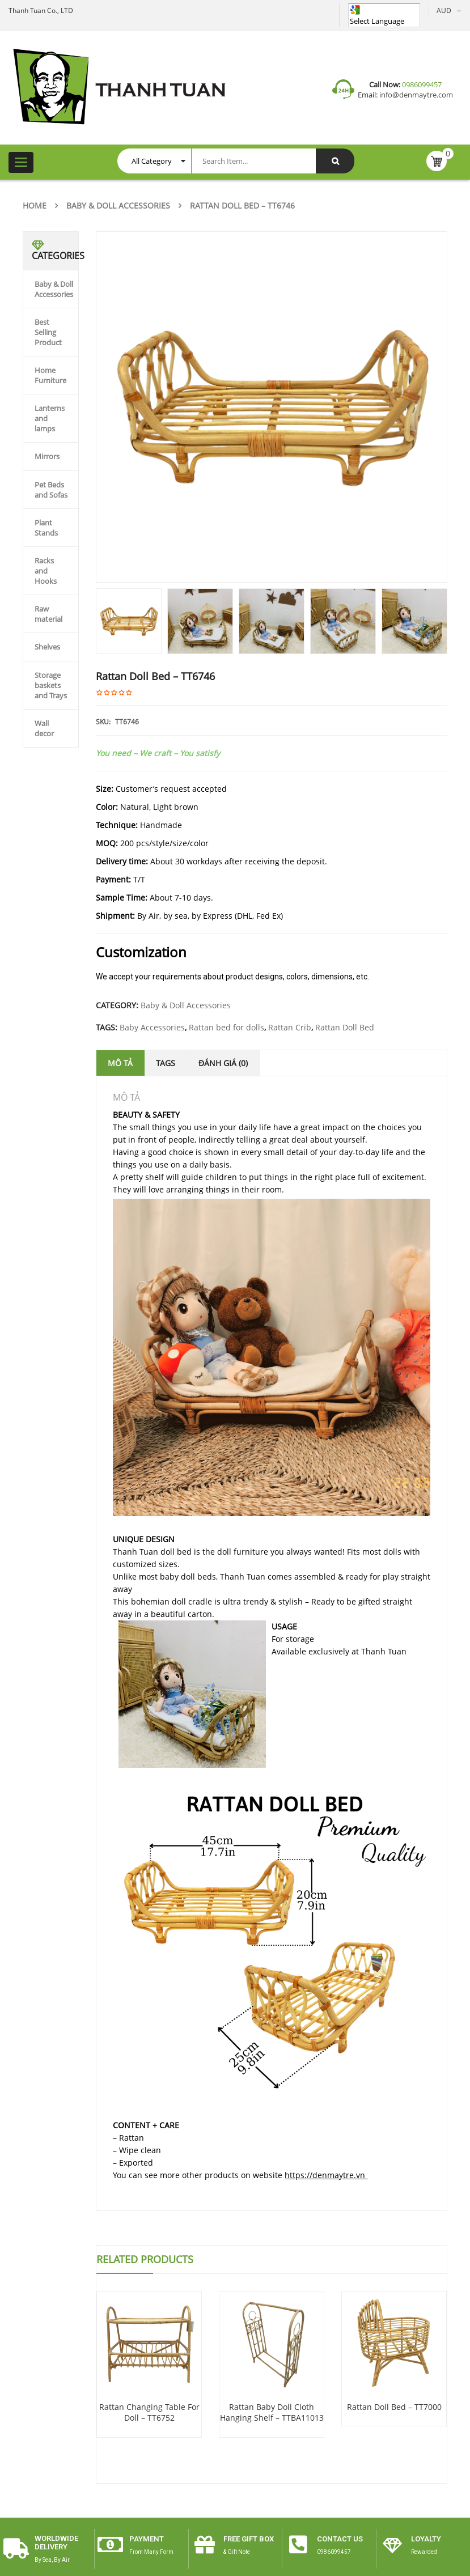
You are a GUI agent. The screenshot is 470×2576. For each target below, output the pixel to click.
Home (34, 205)
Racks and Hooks (46, 570)
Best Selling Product (48, 332)
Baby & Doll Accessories (118, 205)
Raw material (48, 614)
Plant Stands (46, 527)
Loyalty (426, 2539)
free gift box (248, 2539)
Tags (165, 1063)
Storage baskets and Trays (51, 685)
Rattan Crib (289, 1027)
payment (146, 2539)
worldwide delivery (56, 2542)
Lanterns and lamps (50, 418)
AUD (444, 10)
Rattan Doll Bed (344, 1027)
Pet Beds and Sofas (51, 489)
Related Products (144, 2259)
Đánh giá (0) (223, 1063)
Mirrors (47, 456)
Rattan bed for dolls (226, 1027)
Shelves (47, 647)
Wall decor (44, 728)
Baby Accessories (152, 1027)
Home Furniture (50, 375)
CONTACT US (340, 2539)
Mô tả (120, 1063)
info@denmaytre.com (415, 95)
